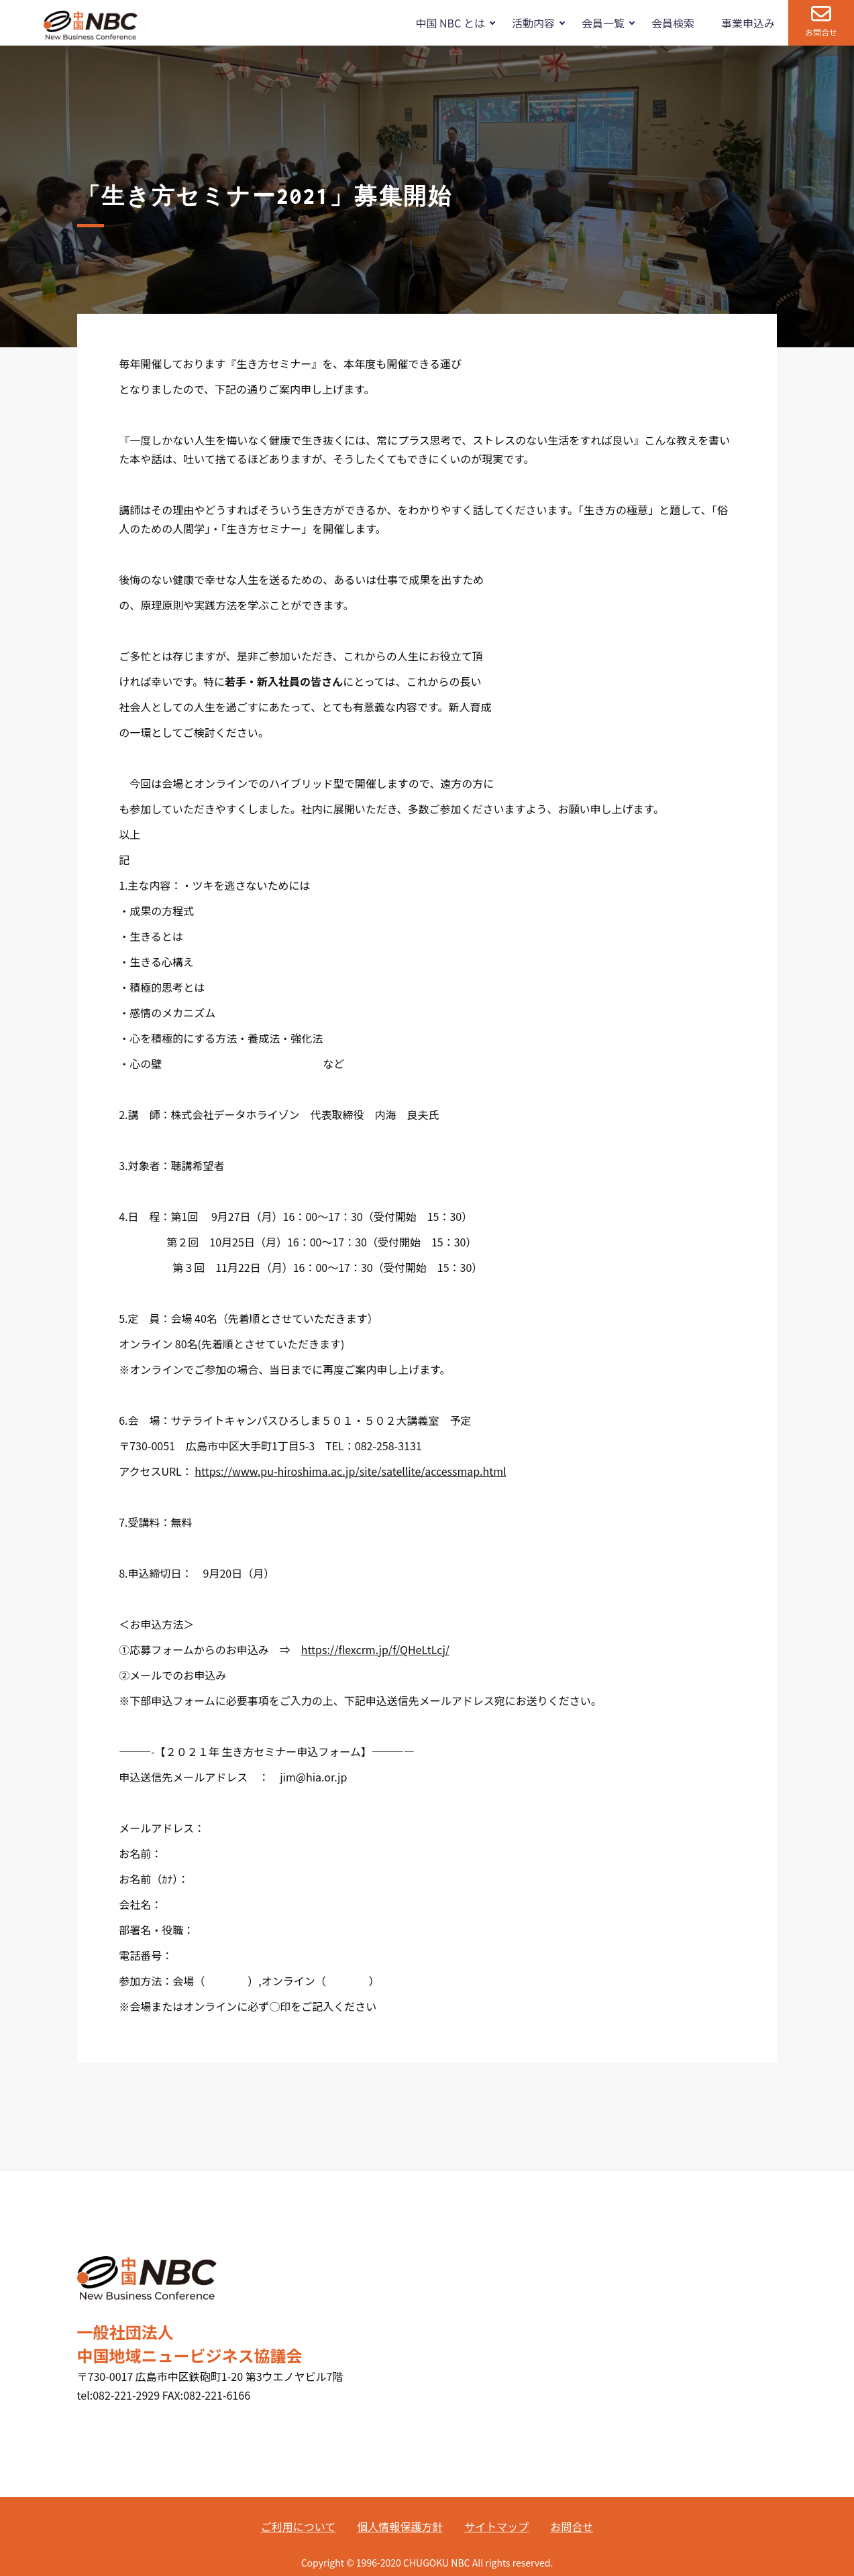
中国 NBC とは (449, 23)
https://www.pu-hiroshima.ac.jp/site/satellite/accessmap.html (350, 1471)
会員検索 (672, 23)
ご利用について (298, 2526)
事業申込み (748, 23)
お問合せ (821, 32)
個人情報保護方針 (400, 2526)
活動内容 (533, 23)
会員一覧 (603, 23)
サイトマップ (496, 2526)
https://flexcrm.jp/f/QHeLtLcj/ (375, 1649)
